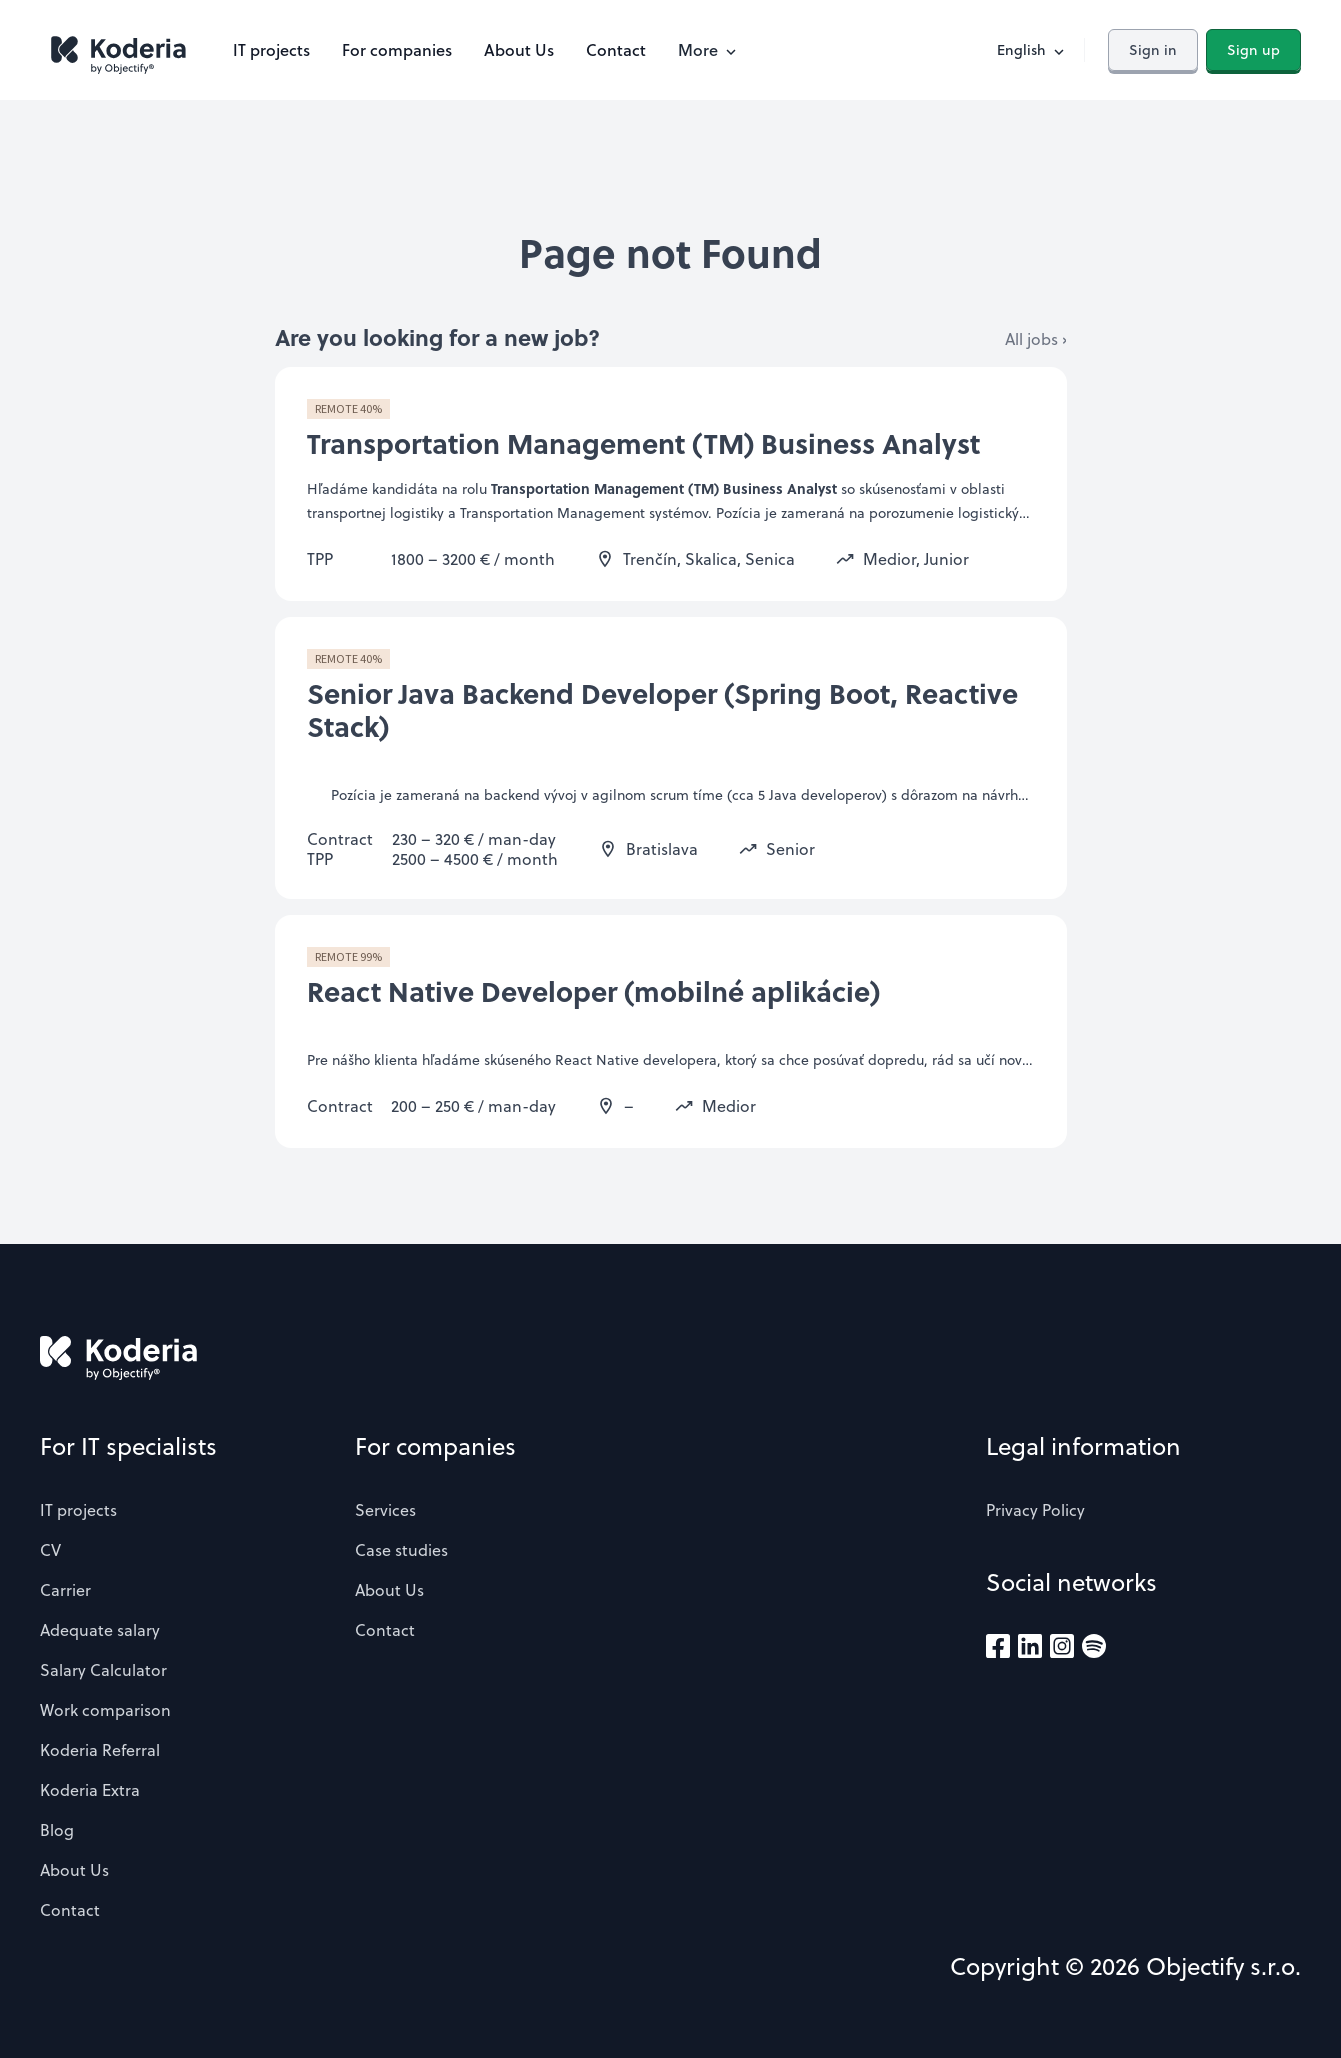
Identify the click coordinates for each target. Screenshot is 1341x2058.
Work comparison (105, 1710)
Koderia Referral (100, 1750)
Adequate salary (100, 1630)
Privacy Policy (1035, 1510)
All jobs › (1036, 339)
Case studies (401, 1550)
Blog (57, 1830)
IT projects (271, 49)
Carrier (65, 1590)
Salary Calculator (103, 1670)
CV (50, 1550)
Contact (616, 49)
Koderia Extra (90, 1790)
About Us (519, 49)
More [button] (709, 49)
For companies (397, 49)
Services (385, 1510)
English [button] (1032, 50)
